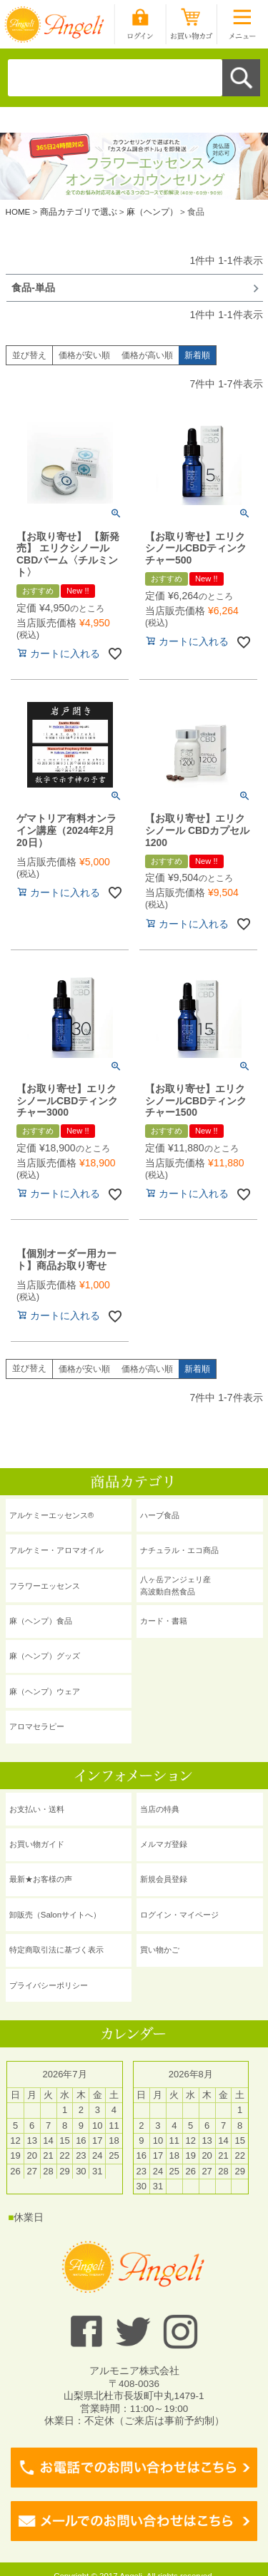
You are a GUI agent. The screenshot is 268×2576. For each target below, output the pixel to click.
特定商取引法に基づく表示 (56, 1949)
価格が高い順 (147, 355)
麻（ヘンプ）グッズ (44, 1655)
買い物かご (159, 1949)
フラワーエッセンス (44, 1586)
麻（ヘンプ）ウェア (44, 1691)
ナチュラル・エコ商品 (179, 1550)
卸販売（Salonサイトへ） (55, 1914)
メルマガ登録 (163, 1844)
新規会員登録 (163, 1879)
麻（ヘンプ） (152, 211)
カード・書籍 (163, 1621)
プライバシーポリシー (48, 1985)
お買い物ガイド (36, 1844)
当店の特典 (159, 1809)
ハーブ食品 (159, 1515)
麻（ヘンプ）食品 (40, 1621)
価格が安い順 (84, 355)
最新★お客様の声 (40, 1879)
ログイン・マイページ (179, 1914)
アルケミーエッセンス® (51, 1515)
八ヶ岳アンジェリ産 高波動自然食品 (175, 1585)
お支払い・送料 (36, 1809)
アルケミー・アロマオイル (56, 1550)
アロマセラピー (36, 1726)
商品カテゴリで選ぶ (78, 211)
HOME (18, 211)
